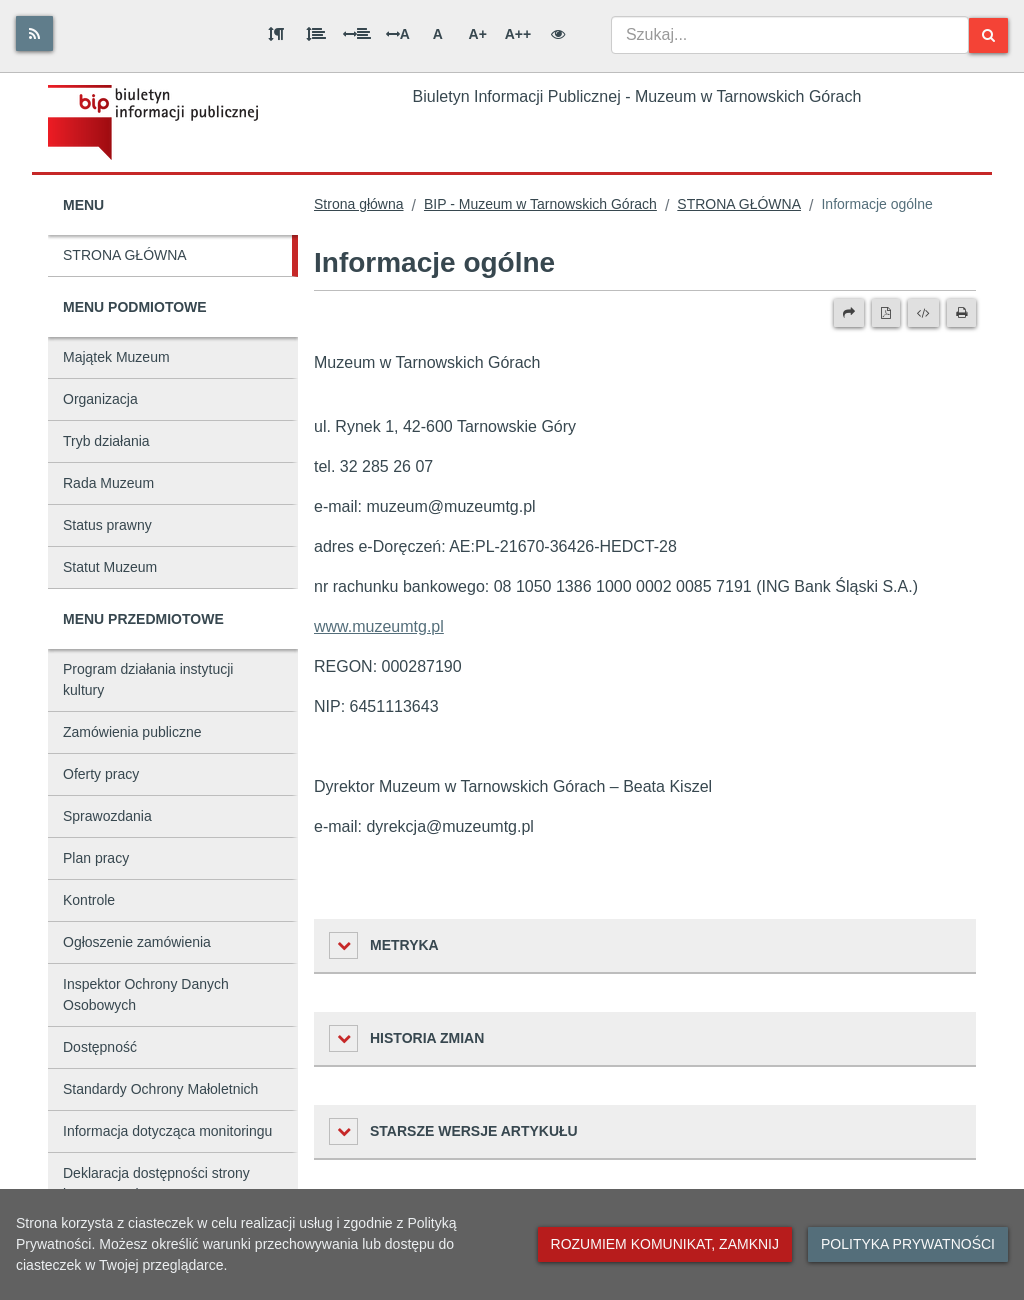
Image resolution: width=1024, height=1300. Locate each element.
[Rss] (34, 33)
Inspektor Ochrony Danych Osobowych (146, 994)
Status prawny (107, 525)
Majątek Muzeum (116, 357)
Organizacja (100, 399)
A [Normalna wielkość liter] (438, 34)
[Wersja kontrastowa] (558, 34)
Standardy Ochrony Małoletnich (160, 1089)
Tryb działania (106, 441)
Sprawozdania (107, 816)
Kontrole (89, 900)
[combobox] (790, 35)
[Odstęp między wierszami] (316, 34)
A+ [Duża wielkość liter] (478, 34)
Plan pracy (96, 858)
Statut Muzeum (110, 567)
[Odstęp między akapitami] (276, 34)
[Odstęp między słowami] (357, 34)
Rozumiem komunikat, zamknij (665, 1244)
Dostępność (100, 1047)
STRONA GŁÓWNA (125, 255)
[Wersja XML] (923, 313)
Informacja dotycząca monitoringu (167, 1131)
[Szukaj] (988, 35)
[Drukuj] (961, 313)
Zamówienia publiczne (132, 732)
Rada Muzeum (108, 483)
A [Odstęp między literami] (398, 34)
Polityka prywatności (908, 1244)
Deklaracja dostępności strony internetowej (156, 1183)
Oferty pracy (101, 774)
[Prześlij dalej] (849, 313)
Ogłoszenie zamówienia (137, 942)
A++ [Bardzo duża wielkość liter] (518, 34)
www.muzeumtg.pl (379, 626)
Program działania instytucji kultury (148, 679)
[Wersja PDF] (886, 313)
